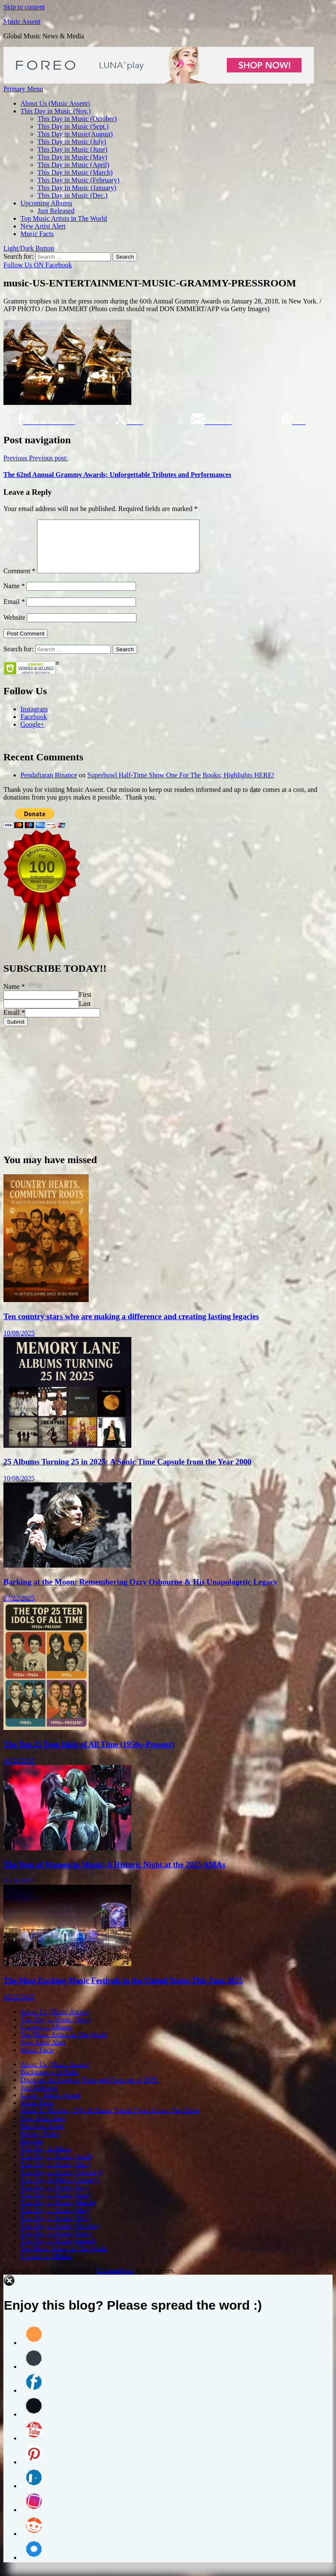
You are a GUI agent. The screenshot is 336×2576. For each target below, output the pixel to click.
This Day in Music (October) (77, 118)
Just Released (56, 210)
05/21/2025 (19, 2007)
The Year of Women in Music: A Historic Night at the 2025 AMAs (114, 1874)
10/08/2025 (19, 1343)
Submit (15, 1032)
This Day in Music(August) (75, 134)
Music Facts (37, 233)
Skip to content (24, 7)
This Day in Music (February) (78, 180)
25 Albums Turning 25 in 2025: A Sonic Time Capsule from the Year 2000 (127, 1471)
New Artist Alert (43, 226)
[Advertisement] (168, 1096)
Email (14, 611)
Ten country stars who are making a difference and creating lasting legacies (131, 1326)
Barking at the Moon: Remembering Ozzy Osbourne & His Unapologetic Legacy (140, 1592)
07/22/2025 (19, 1608)
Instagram (34, 719)
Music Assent (22, 21)
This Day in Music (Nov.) (55, 111)
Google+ (32, 734)
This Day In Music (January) (77, 187)
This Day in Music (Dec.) (72, 195)
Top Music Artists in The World (63, 218)
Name (14, 596)
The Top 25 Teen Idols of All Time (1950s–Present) (88, 1754)
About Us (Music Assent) (55, 103)
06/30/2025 (19, 1771)
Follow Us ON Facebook (37, 265)
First (85, 1004)
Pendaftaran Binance (48, 785)
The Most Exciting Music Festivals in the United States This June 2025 (123, 1990)
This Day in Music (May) (72, 157)
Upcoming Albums (46, 203)
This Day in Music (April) (73, 164)
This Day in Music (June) (72, 149)
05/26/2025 (19, 1890)
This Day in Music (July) (72, 141)
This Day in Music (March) (75, 172)
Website (14, 627)
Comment (19, 581)
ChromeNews (115, 2280)
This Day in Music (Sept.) (73, 126)
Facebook (33, 727)
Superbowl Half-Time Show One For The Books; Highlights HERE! (180, 785)
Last (85, 1013)
